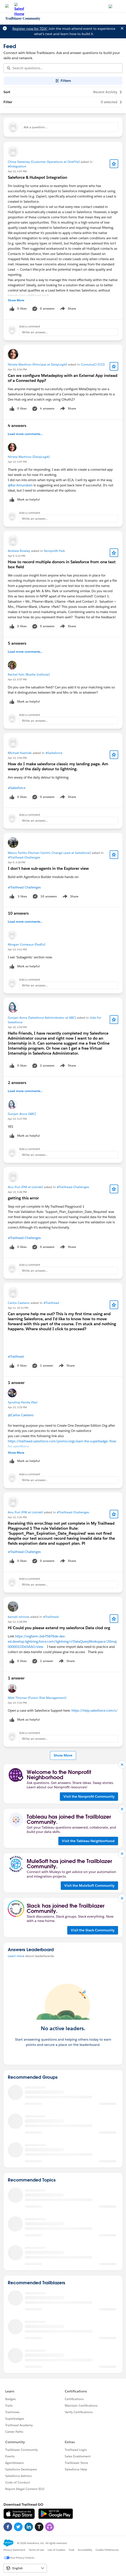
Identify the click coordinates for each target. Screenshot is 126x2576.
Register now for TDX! (29, 28)
